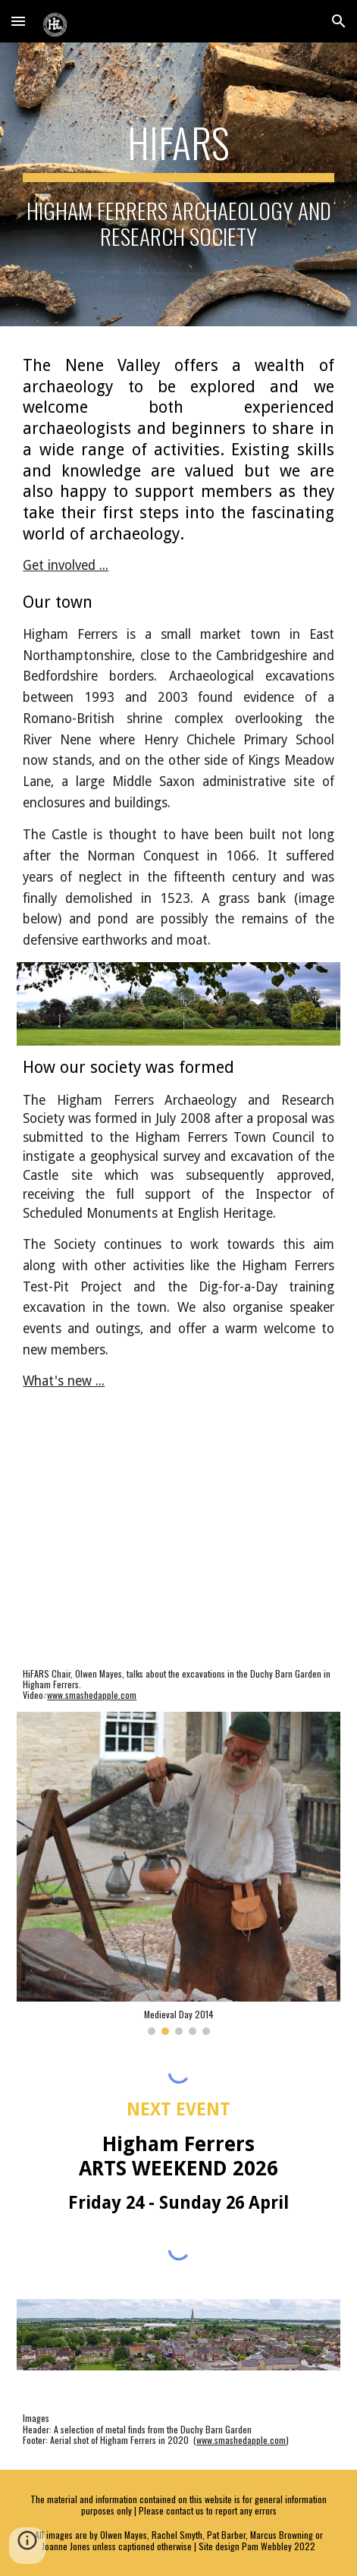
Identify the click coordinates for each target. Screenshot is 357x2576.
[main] (178, 184)
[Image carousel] (178, 1873)
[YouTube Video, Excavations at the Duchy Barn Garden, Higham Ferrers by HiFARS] (178, 1547)
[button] (18, 21)
